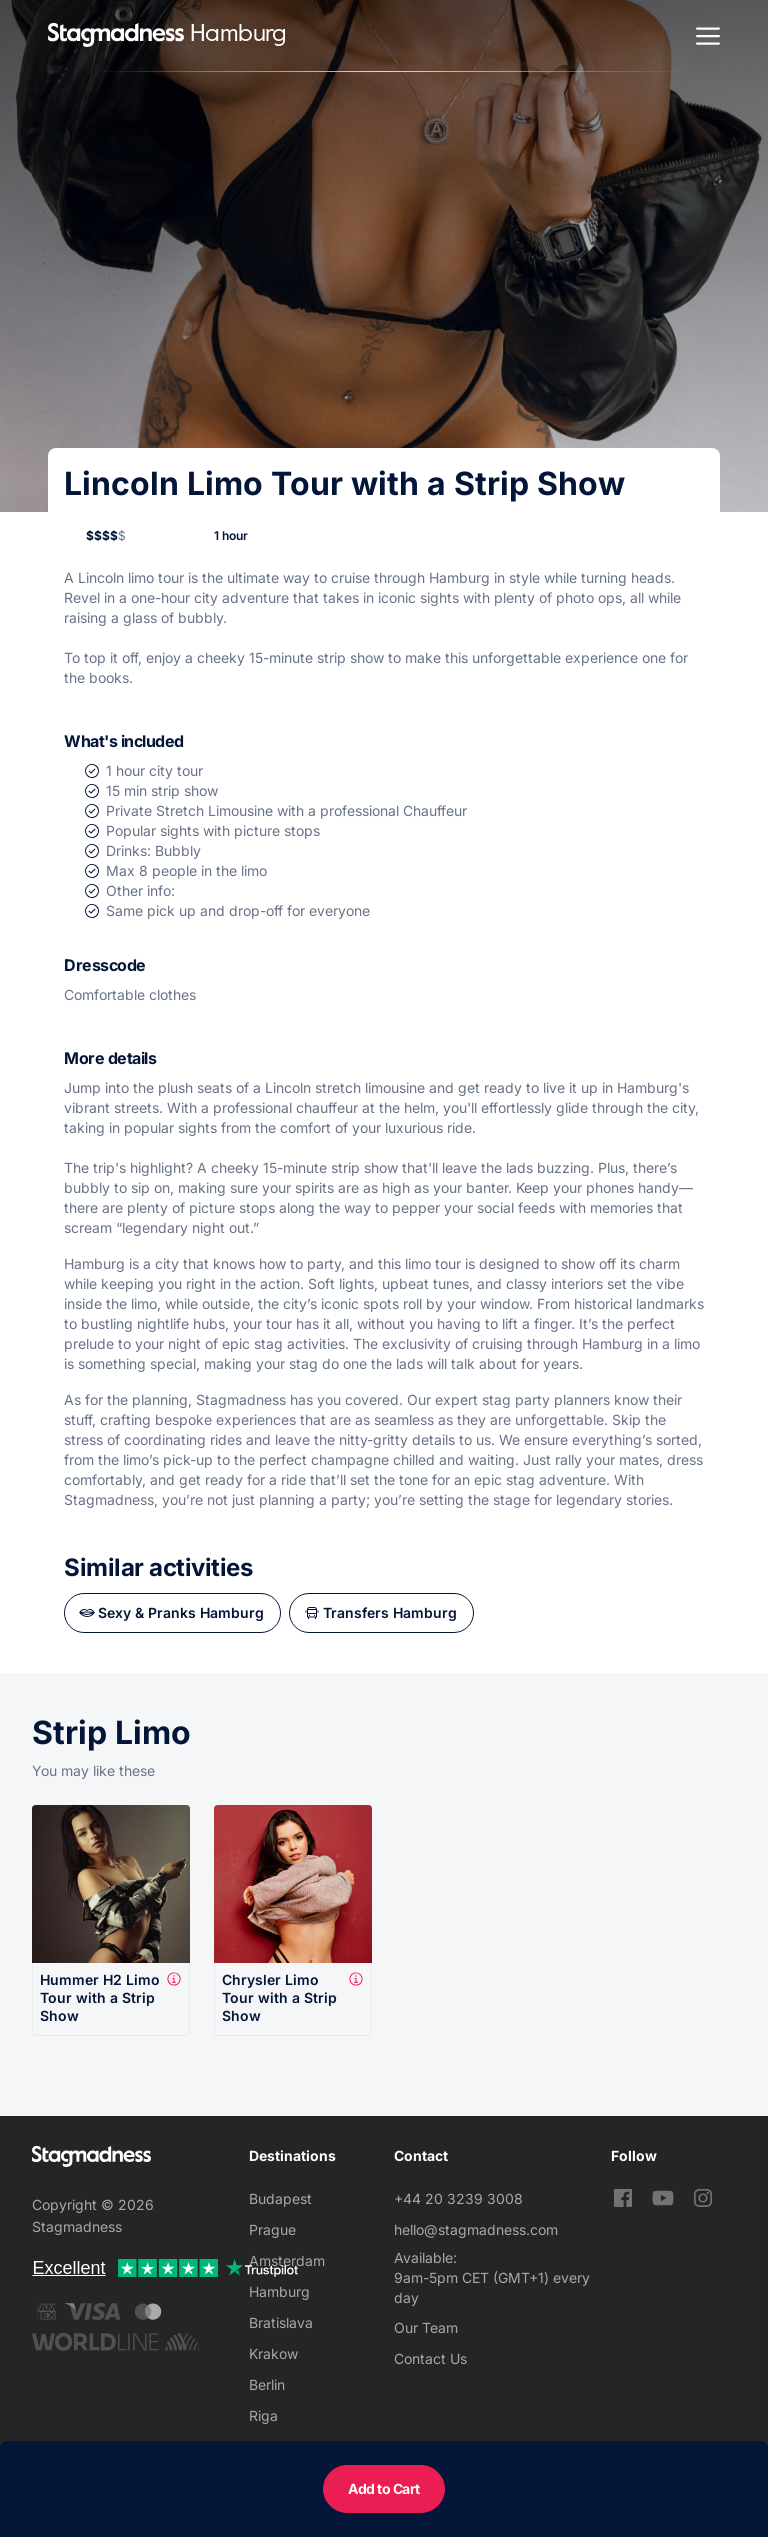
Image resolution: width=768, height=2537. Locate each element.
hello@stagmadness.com (476, 2229)
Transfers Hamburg (390, 1612)
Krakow (273, 2353)
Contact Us (430, 2358)
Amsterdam (287, 2260)
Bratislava (281, 2322)
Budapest (280, 2198)
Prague (272, 2229)
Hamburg (279, 2291)
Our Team (426, 2327)
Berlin (267, 2384)
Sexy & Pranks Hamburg (181, 1612)
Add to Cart (384, 2488)
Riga (263, 2415)
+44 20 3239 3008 (458, 2198)
